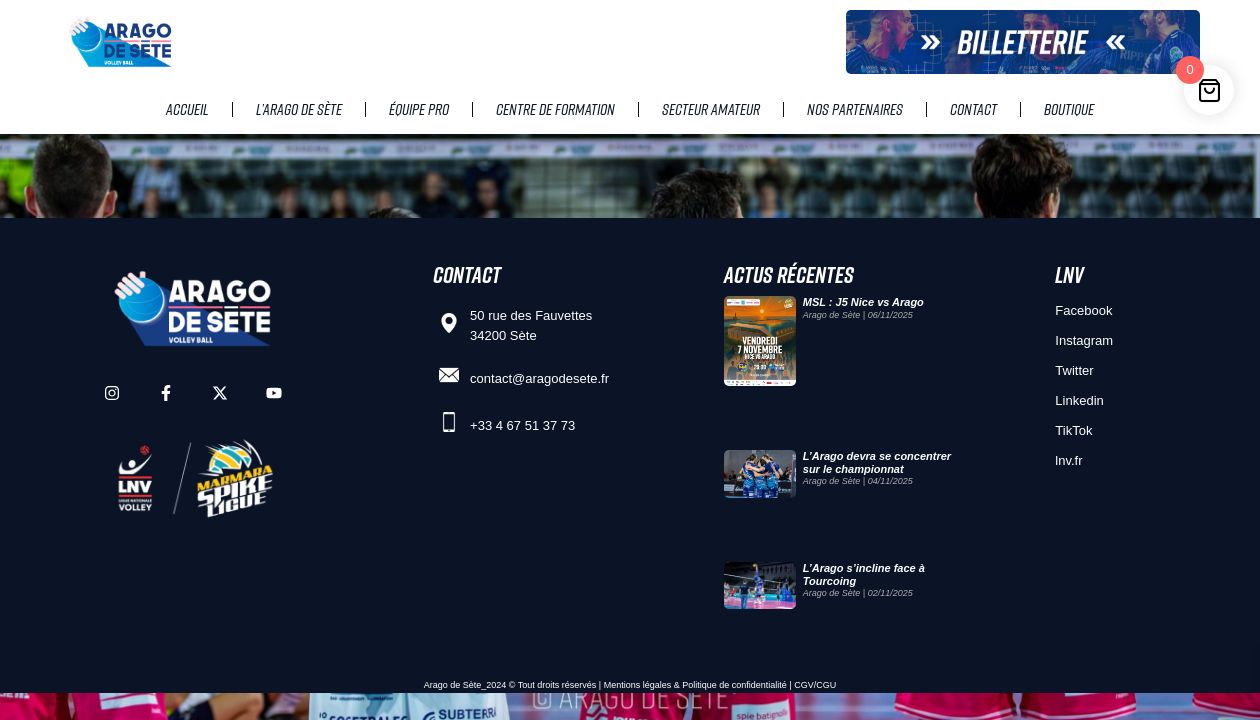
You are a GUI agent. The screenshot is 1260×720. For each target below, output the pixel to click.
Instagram (1084, 340)
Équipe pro (419, 109)
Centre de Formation (555, 109)
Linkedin (1079, 400)
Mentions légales (638, 685)
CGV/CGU (815, 685)
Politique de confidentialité (734, 685)
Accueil (187, 109)
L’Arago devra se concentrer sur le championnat (877, 462)
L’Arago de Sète (299, 109)
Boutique (1069, 109)
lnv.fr (1068, 460)
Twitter (1074, 370)
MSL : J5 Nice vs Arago (863, 302)
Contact (973, 109)
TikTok (1073, 430)
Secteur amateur (711, 109)
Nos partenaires (855, 109)
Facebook (1083, 310)
